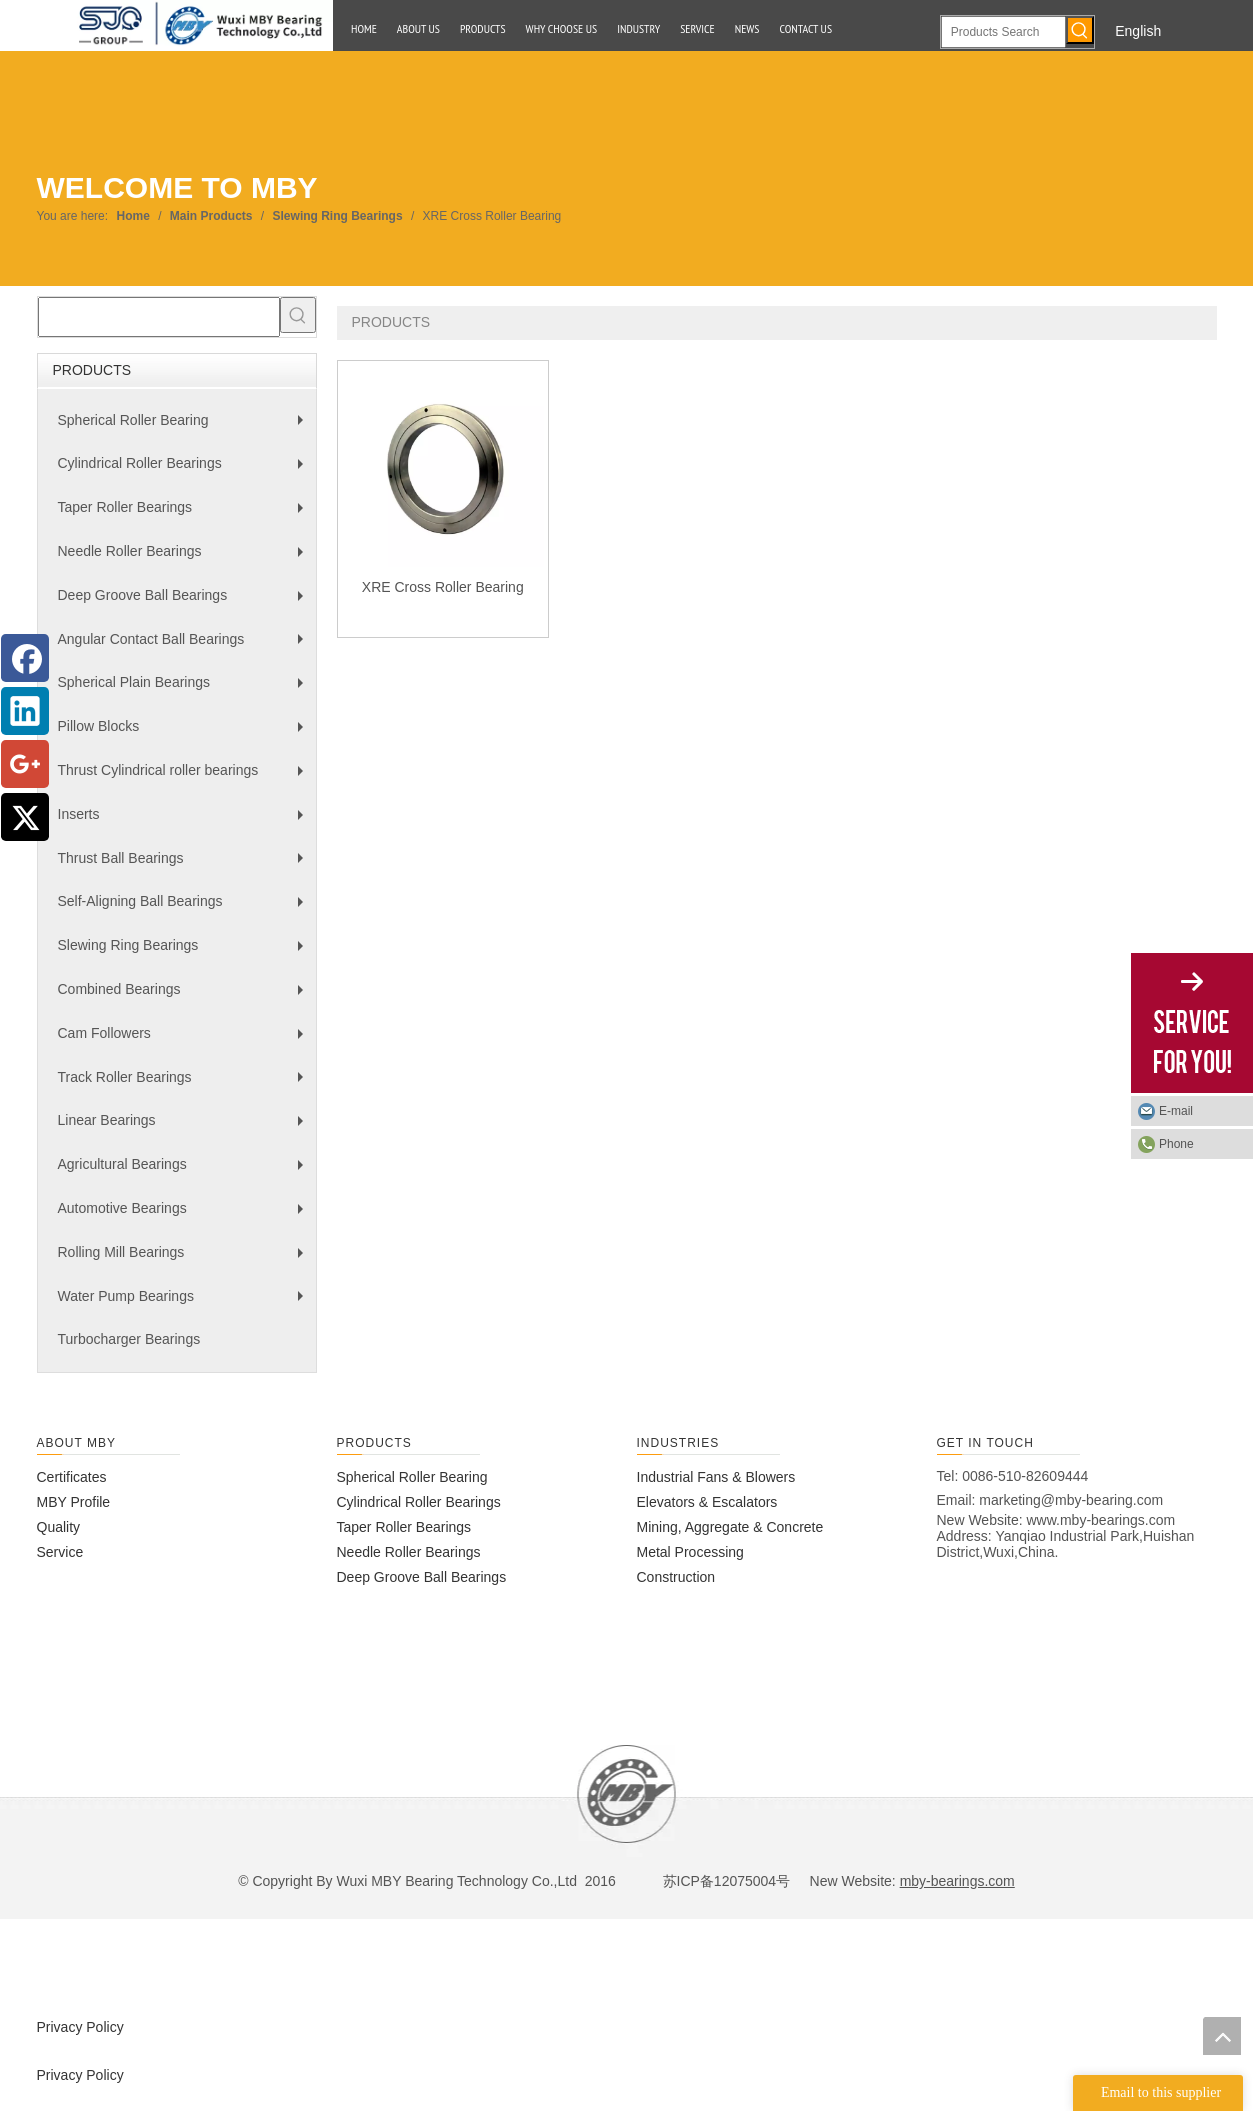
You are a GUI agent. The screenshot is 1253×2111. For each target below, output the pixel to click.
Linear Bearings (185, 1127)
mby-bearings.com (957, 1881)
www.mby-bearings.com (1101, 1520)
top (1222, 2036)
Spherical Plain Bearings (185, 689)
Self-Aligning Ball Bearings (185, 908)
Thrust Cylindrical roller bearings (185, 777)
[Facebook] (25, 658)
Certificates (72, 1477)
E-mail (1176, 1111)
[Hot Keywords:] (1080, 30)
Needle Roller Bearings (185, 558)
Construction (676, 1577)
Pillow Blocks (185, 733)
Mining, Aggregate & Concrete (730, 1527)
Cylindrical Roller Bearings (185, 470)
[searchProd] (159, 317)
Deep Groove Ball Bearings (185, 602)
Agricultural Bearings (185, 1171)
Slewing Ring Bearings (185, 952)
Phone (1176, 1144)
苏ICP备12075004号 (725, 1881)
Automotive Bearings (185, 1215)
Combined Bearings (185, 996)
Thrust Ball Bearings (185, 865)
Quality (59, 1527)
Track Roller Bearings (185, 1084)
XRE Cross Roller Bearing (443, 587)
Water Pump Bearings (185, 1303)
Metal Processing (690, 1552)
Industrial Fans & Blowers (716, 1477)
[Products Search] (1004, 32)
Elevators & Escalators (707, 1502)
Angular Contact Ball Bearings (185, 646)
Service (60, 1552)
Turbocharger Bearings (129, 1339)
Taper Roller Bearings (185, 514)
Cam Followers (185, 1040)
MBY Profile (74, 1502)
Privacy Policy (80, 2027)
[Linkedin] (25, 711)
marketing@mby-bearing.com (1071, 1500)
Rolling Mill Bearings (185, 1259)
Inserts (185, 821)
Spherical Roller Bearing (185, 427)
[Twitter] (25, 817)
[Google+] (25, 764)
